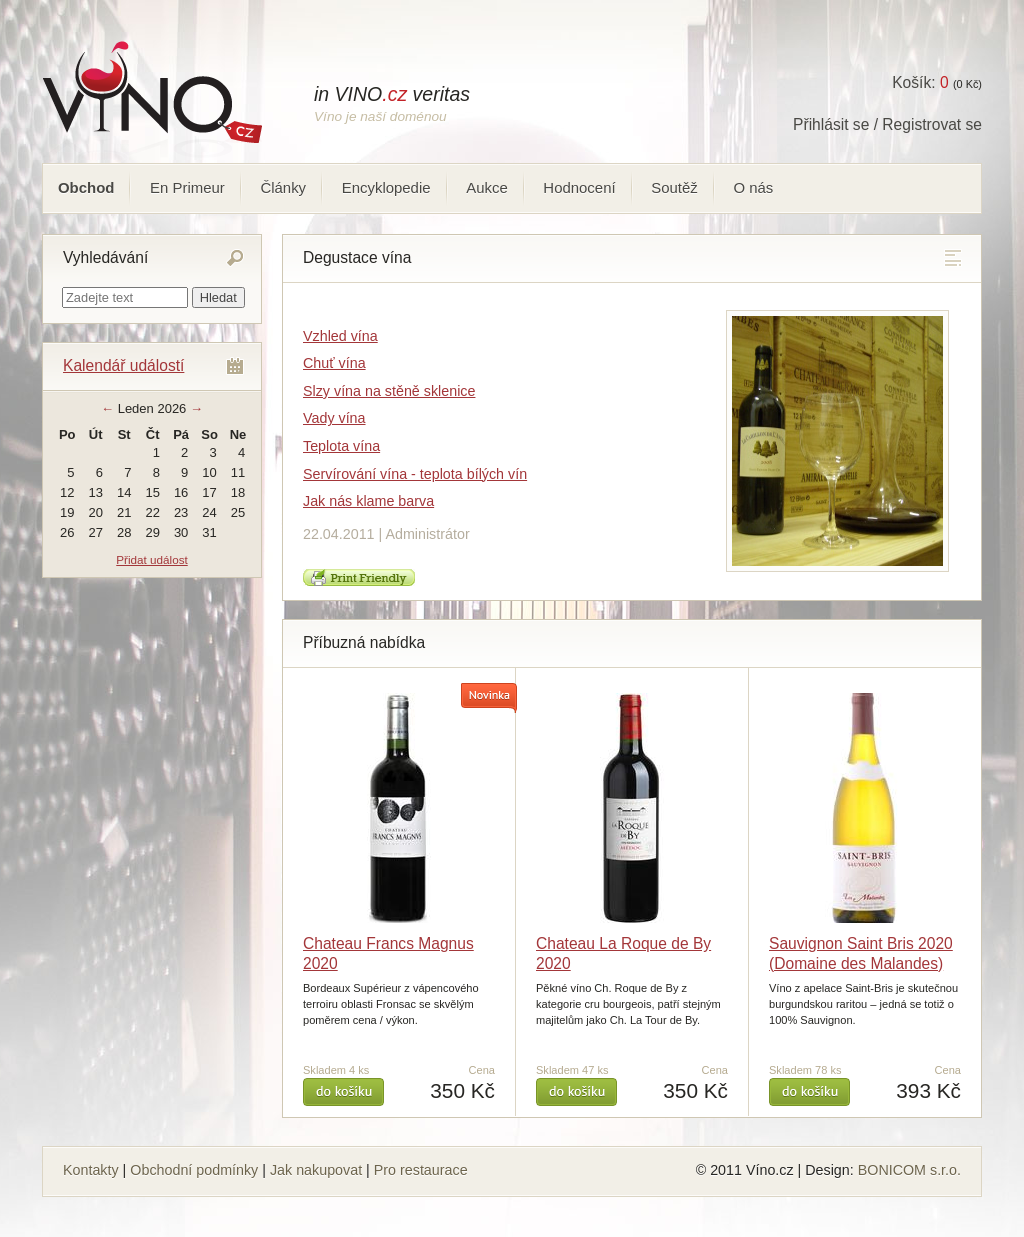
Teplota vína (341, 446)
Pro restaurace (421, 1170)
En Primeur (187, 187)
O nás (753, 187)
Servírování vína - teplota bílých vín (415, 474)
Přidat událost (151, 559)
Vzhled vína (340, 336)
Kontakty (91, 1170)
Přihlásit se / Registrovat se (887, 124)
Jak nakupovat (316, 1170)
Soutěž (674, 187)
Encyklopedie (386, 187)
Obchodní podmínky (194, 1170)
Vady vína (334, 418)
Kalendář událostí (123, 365)
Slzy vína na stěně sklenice (389, 391)
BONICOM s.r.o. (909, 1170)
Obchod (86, 187)
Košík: (920, 82)
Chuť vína (334, 363)
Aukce (487, 187)
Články (283, 187)
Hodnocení (579, 187)
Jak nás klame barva (368, 501)
